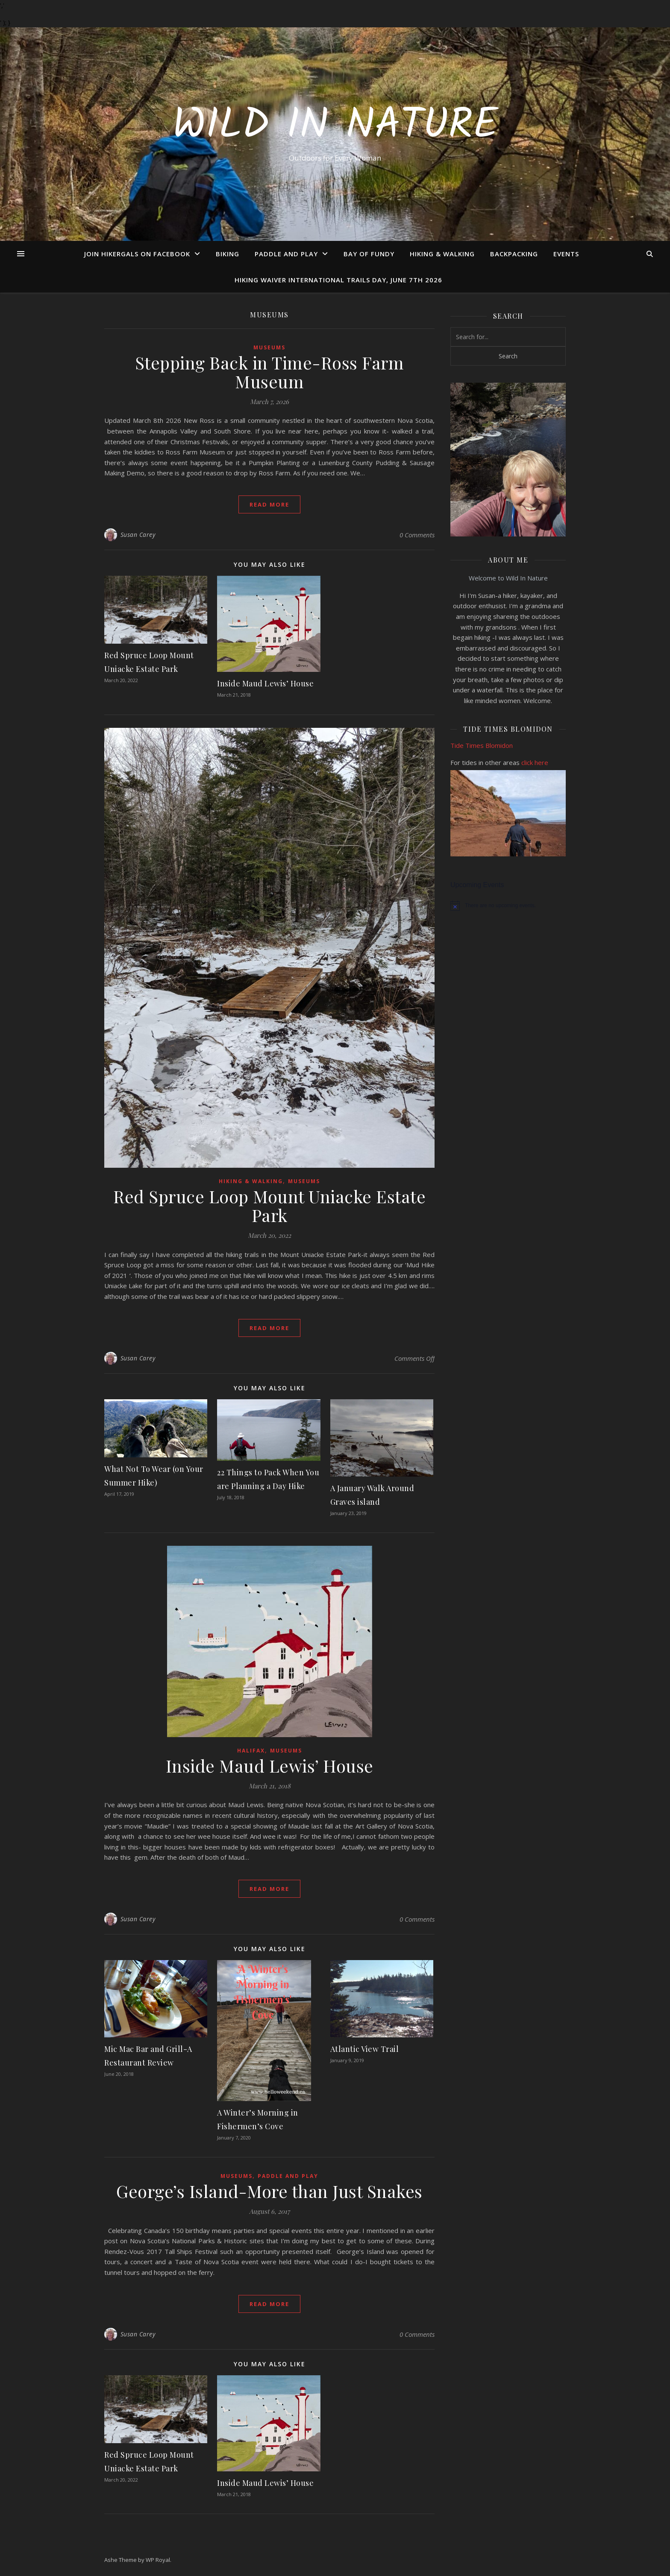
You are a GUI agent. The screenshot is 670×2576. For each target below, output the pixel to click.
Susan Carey (138, 534)
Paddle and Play (286, 253)
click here (534, 762)
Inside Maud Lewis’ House (265, 683)
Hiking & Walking (442, 253)
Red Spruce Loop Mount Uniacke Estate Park (269, 1205)
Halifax (251, 1750)
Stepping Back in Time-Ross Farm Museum (269, 372)
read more (269, 504)
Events (566, 253)
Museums (269, 347)
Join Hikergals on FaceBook (137, 253)
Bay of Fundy (369, 253)
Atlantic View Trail (364, 2049)
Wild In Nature (335, 126)
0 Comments (417, 534)
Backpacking (514, 253)
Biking (227, 253)
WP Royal (158, 2560)
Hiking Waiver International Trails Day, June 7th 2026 (338, 279)
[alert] (508, 905)
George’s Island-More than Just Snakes (269, 2191)
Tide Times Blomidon (482, 745)
